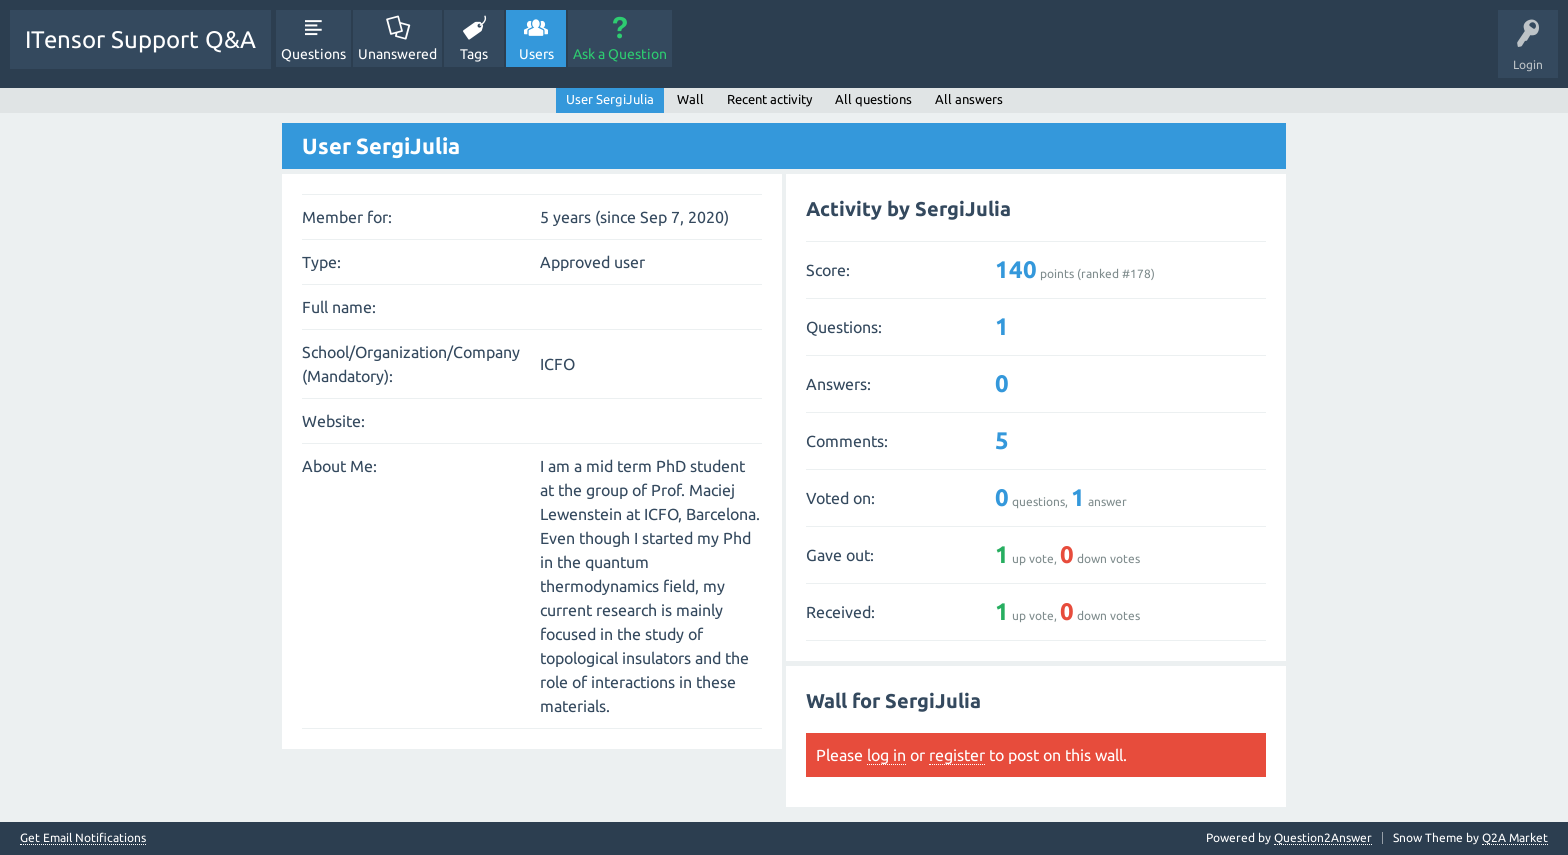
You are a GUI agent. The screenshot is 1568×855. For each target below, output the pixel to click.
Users (536, 54)
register (957, 755)
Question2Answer (1323, 837)
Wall (690, 99)
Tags (474, 54)
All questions (873, 99)
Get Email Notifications (83, 838)
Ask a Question (620, 54)
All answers (969, 99)
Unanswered (397, 54)
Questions (313, 54)
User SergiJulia (610, 99)
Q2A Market (1515, 837)
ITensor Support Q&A (140, 39)
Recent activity (769, 99)
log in (886, 755)
